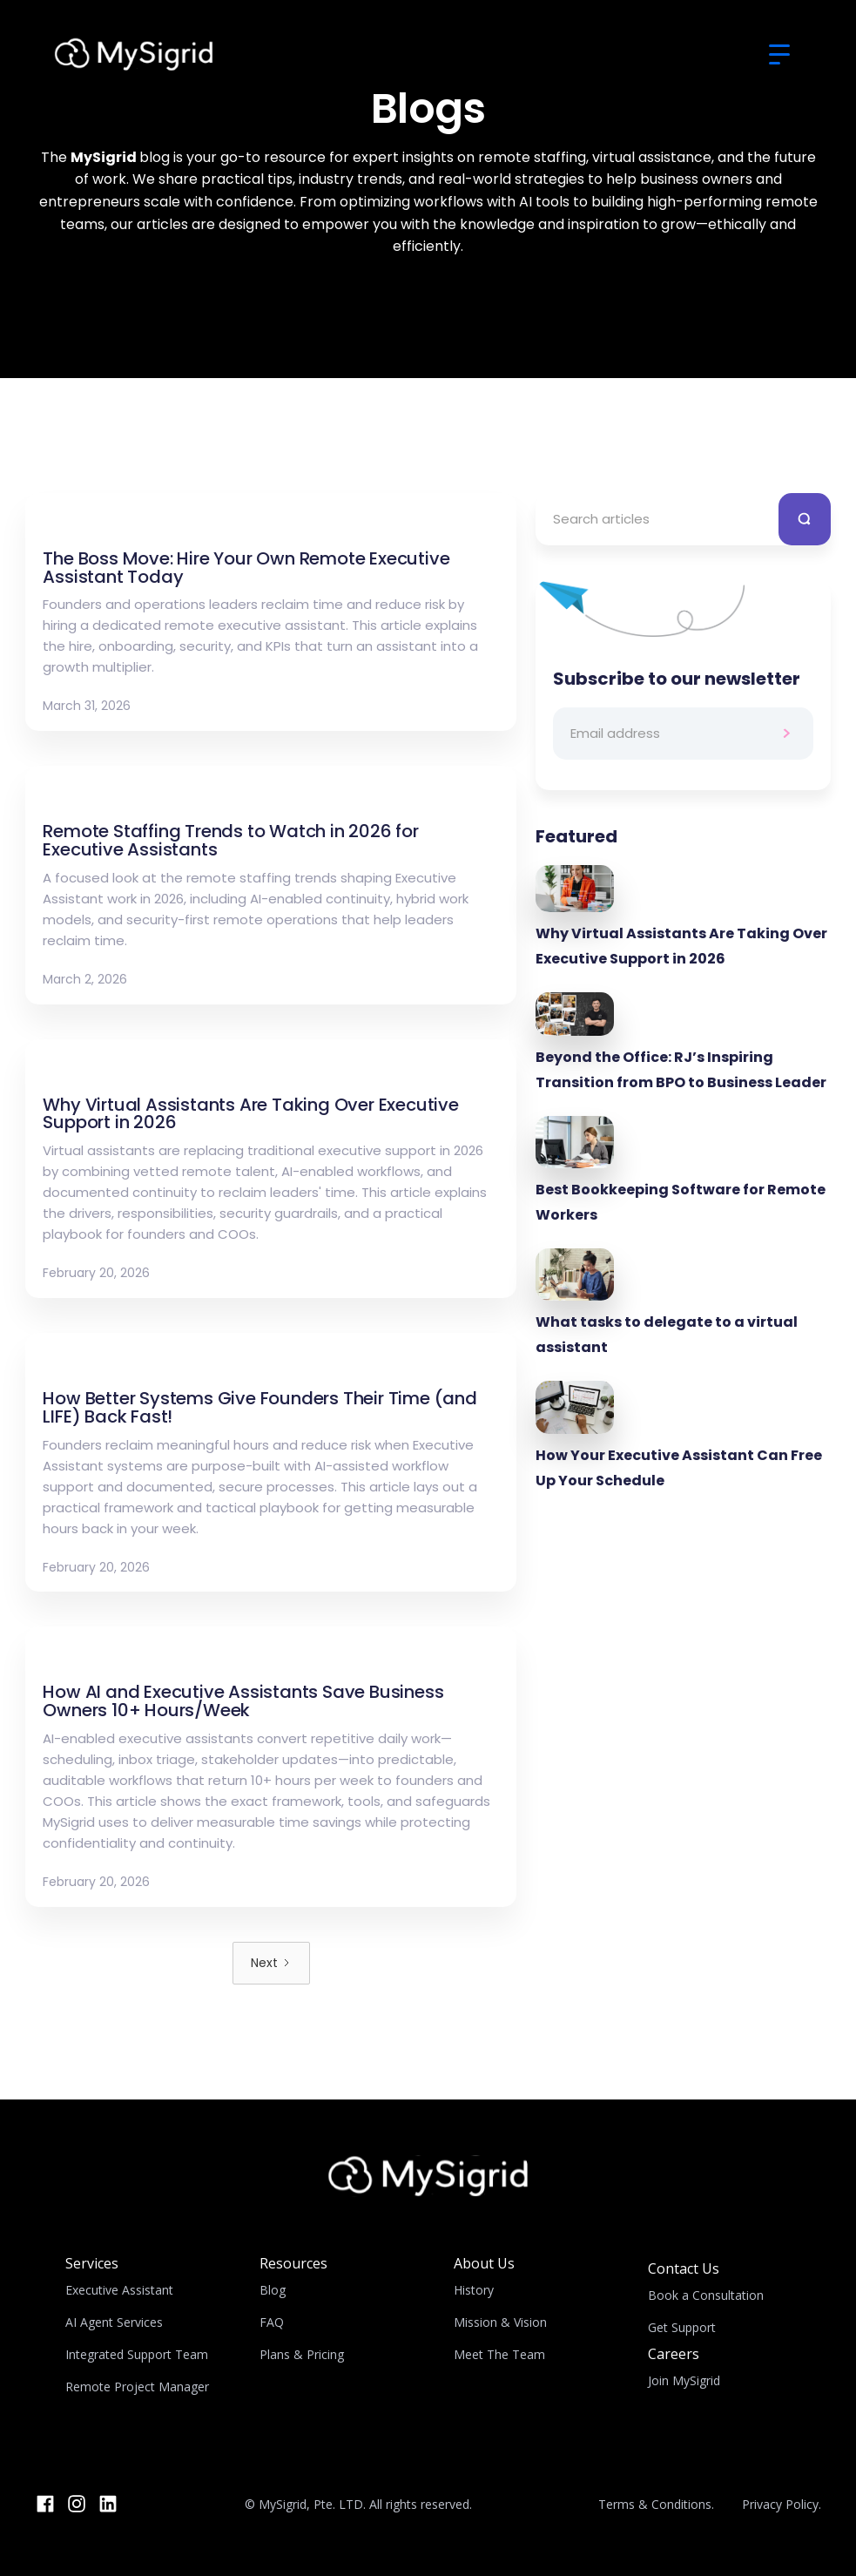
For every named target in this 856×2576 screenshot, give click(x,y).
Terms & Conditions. (656, 2504)
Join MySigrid (684, 2380)
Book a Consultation (706, 2295)
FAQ (271, 2322)
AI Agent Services (114, 2322)
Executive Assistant (119, 2290)
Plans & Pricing (301, 2354)
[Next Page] (271, 1963)
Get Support (682, 2327)
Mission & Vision (500, 2322)
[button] (779, 55)
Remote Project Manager (137, 2386)
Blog (272, 2290)
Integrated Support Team (136, 2354)
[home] (134, 54)
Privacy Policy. (781, 2504)
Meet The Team (499, 2354)
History (474, 2290)
